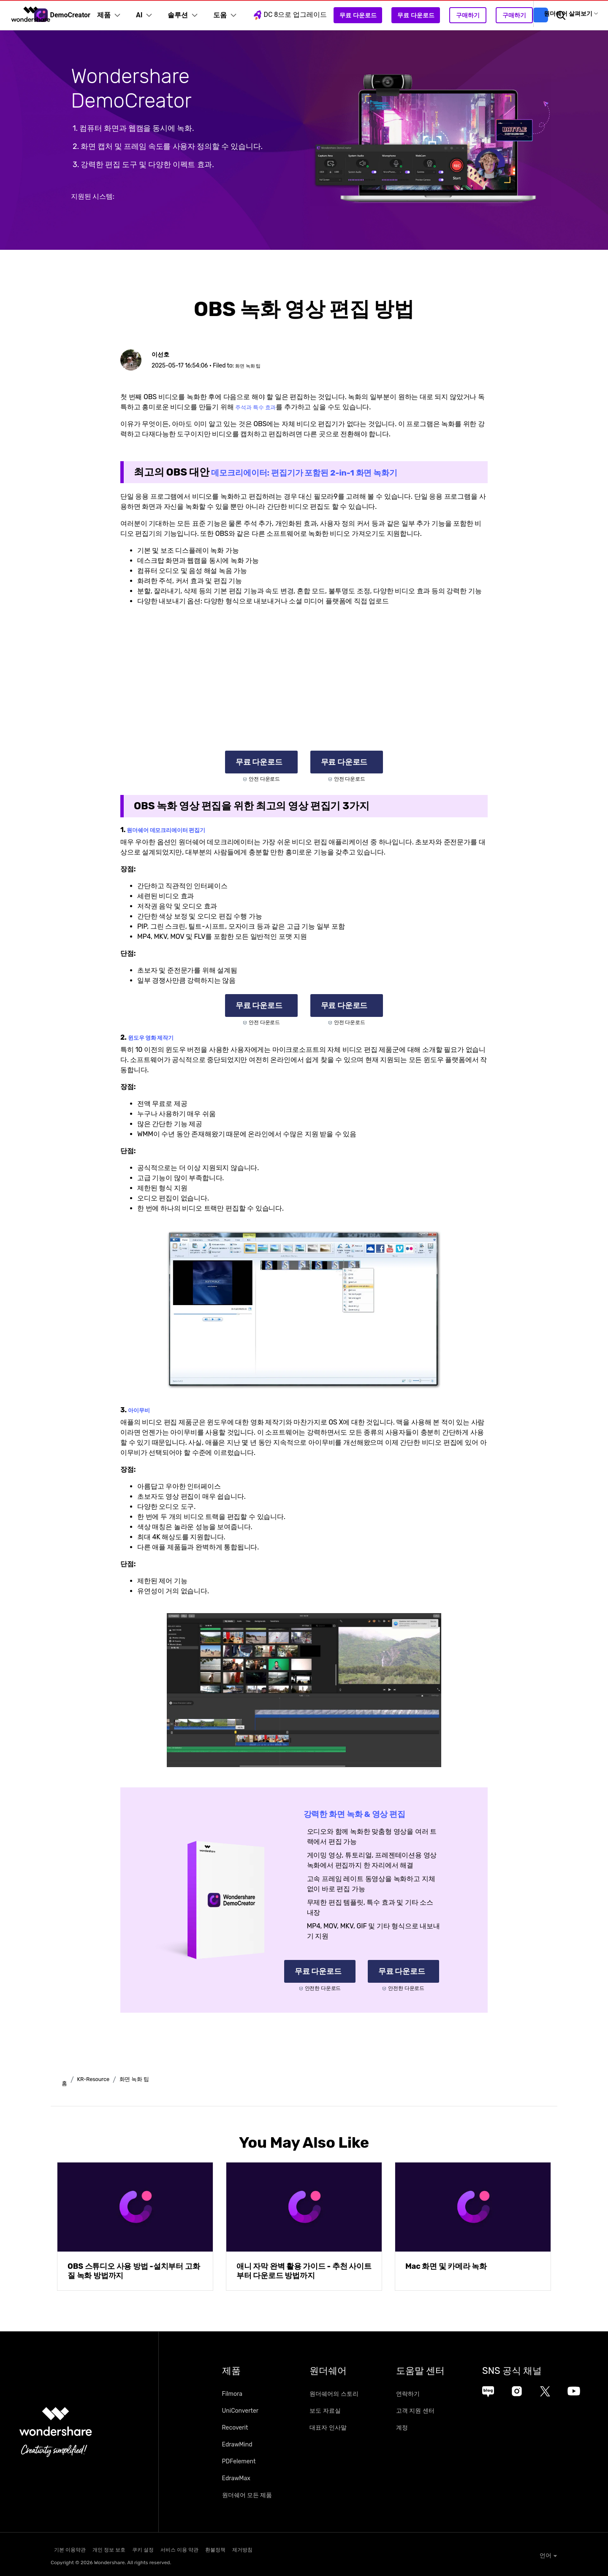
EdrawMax (236, 2479)
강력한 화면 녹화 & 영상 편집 (368, 1813)
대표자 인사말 (341, 2428)
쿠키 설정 (170, 2549)
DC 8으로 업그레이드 (301, 15)
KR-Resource (99, 2080)
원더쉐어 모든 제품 (247, 2496)
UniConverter (240, 2411)
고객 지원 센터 (441, 2411)
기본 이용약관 (66, 2549)
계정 (428, 2428)
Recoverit (235, 2428)
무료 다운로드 (369, 15)
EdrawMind (237, 2445)
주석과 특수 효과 (260, 407)
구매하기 (479, 15)
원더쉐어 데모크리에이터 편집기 (175, 830)
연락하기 (433, 2394)
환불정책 (273, 2549)
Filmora (232, 2394)
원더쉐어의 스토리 (347, 2394)
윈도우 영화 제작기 (156, 1037)
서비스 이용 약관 (222, 2549)
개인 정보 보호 (120, 2549)
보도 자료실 (338, 2411)
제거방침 (315, 2549)
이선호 (163, 354)
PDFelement (239, 2462)
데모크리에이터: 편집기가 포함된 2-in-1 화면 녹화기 (328, 472)
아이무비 (141, 1410)
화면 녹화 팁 (251, 365)
